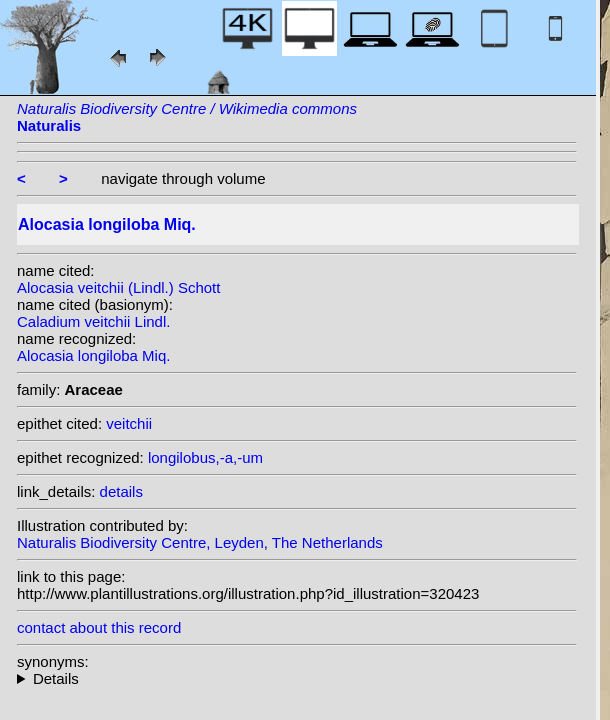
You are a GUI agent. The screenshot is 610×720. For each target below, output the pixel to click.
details (121, 491)
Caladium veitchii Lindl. (93, 321)
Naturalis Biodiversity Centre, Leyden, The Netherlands (200, 542)
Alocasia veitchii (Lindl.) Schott (118, 287)
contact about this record (99, 627)
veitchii (129, 423)
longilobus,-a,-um (205, 457)
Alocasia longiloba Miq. (93, 355)
